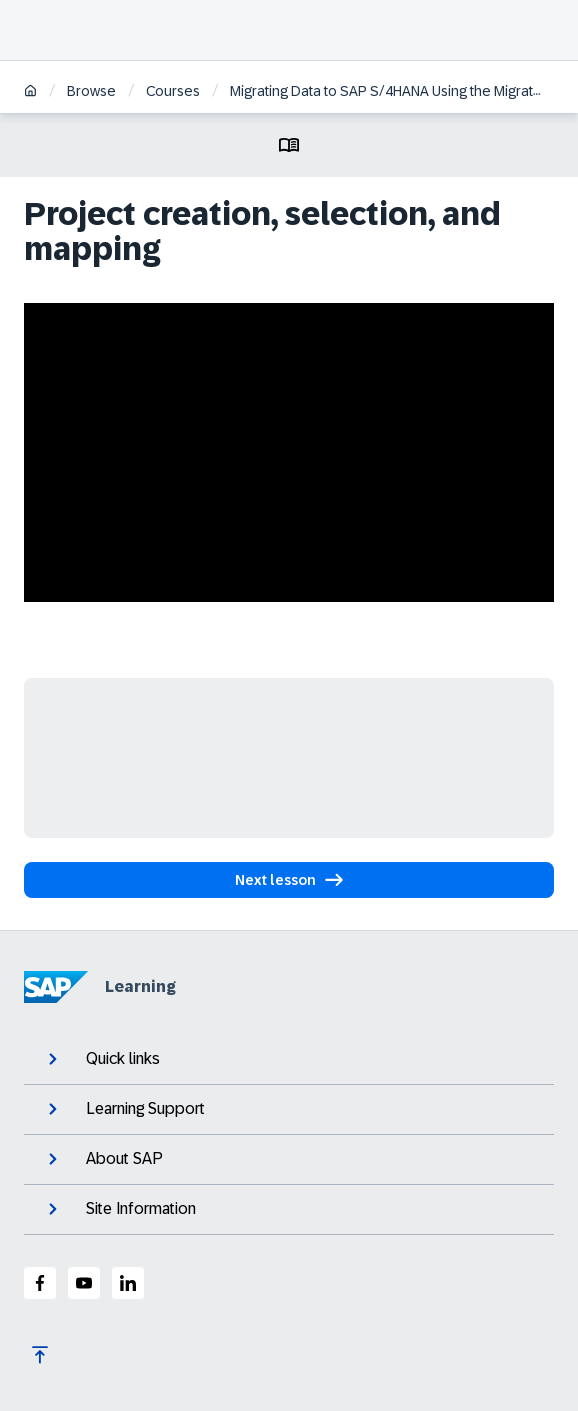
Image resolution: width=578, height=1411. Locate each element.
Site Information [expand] (120, 1209)
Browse (91, 91)
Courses (173, 91)
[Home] (30, 92)
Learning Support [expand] (124, 1109)
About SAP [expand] (103, 1159)
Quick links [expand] (102, 1059)
